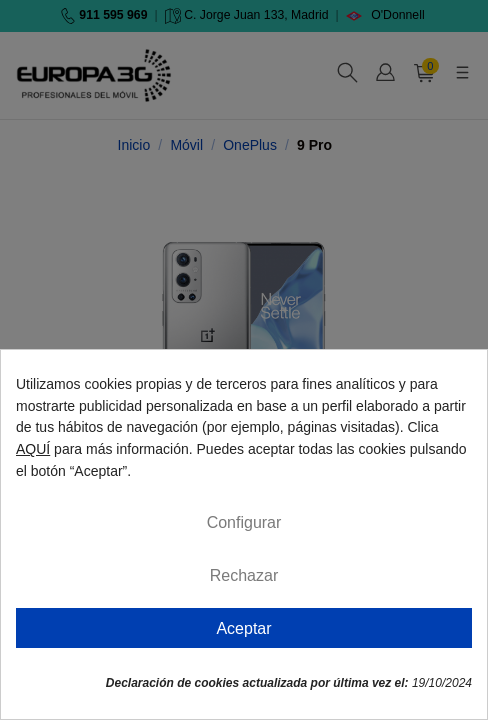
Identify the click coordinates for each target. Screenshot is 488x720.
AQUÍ (33, 449)
